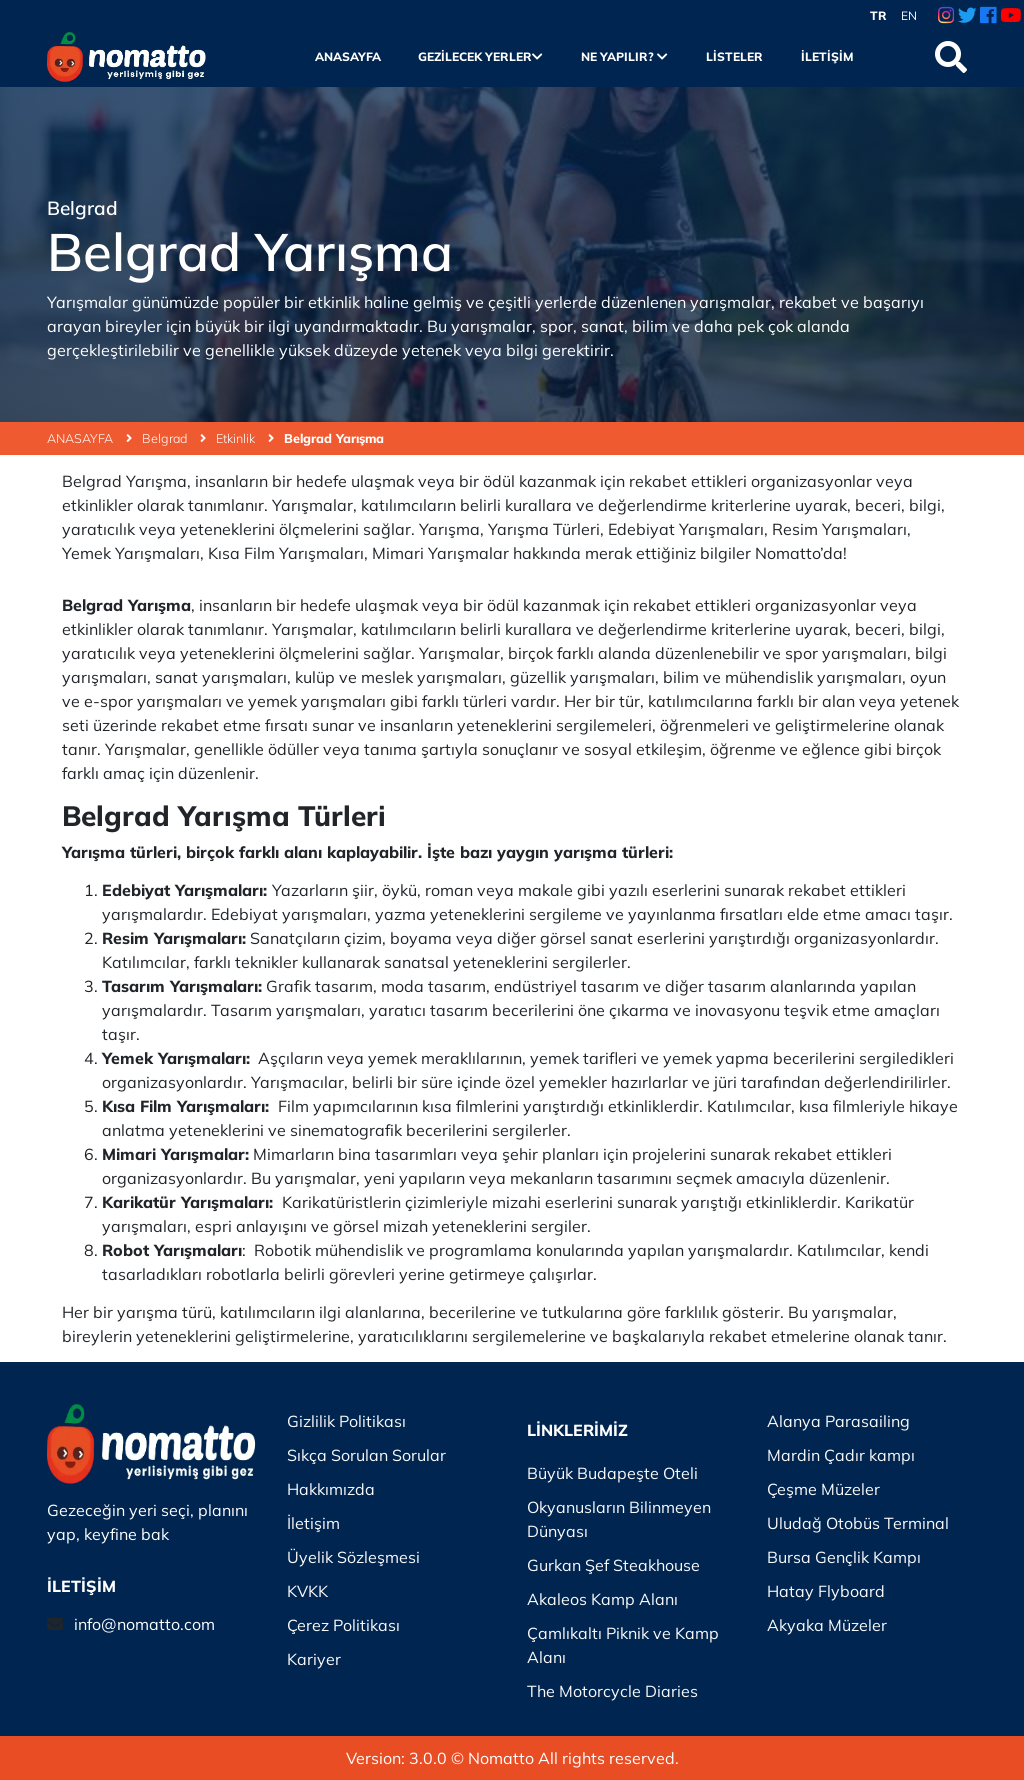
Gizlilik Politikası (346, 1421)
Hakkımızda (331, 1489)
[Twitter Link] (967, 16)
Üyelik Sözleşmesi (353, 1557)
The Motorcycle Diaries (612, 1691)
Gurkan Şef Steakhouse (613, 1565)
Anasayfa (348, 56)
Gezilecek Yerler (480, 56)
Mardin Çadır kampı (841, 1455)
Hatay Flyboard (826, 1591)
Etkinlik (245, 438)
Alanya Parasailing (838, 1421)
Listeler (734, 56)
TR (878, 15)
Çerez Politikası (343, 1625)
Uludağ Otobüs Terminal (858, 1523)
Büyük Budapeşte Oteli (612, 1473)
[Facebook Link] (988, 16)
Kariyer (314, 1659)
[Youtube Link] (1010, 16)
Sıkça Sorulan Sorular (366, 1455)
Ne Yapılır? (624, 56)
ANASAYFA (89, 438)
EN (909, 15)
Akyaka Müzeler (827, 1625)
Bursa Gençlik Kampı (844, 1557)
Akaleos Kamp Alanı (602, 1599)
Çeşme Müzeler (823, 1489)
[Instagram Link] (946, 16)
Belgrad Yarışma (334, 438)
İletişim (827, 56)
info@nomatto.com (144, 1624)
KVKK (307, 1591)
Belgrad (174, 438)
